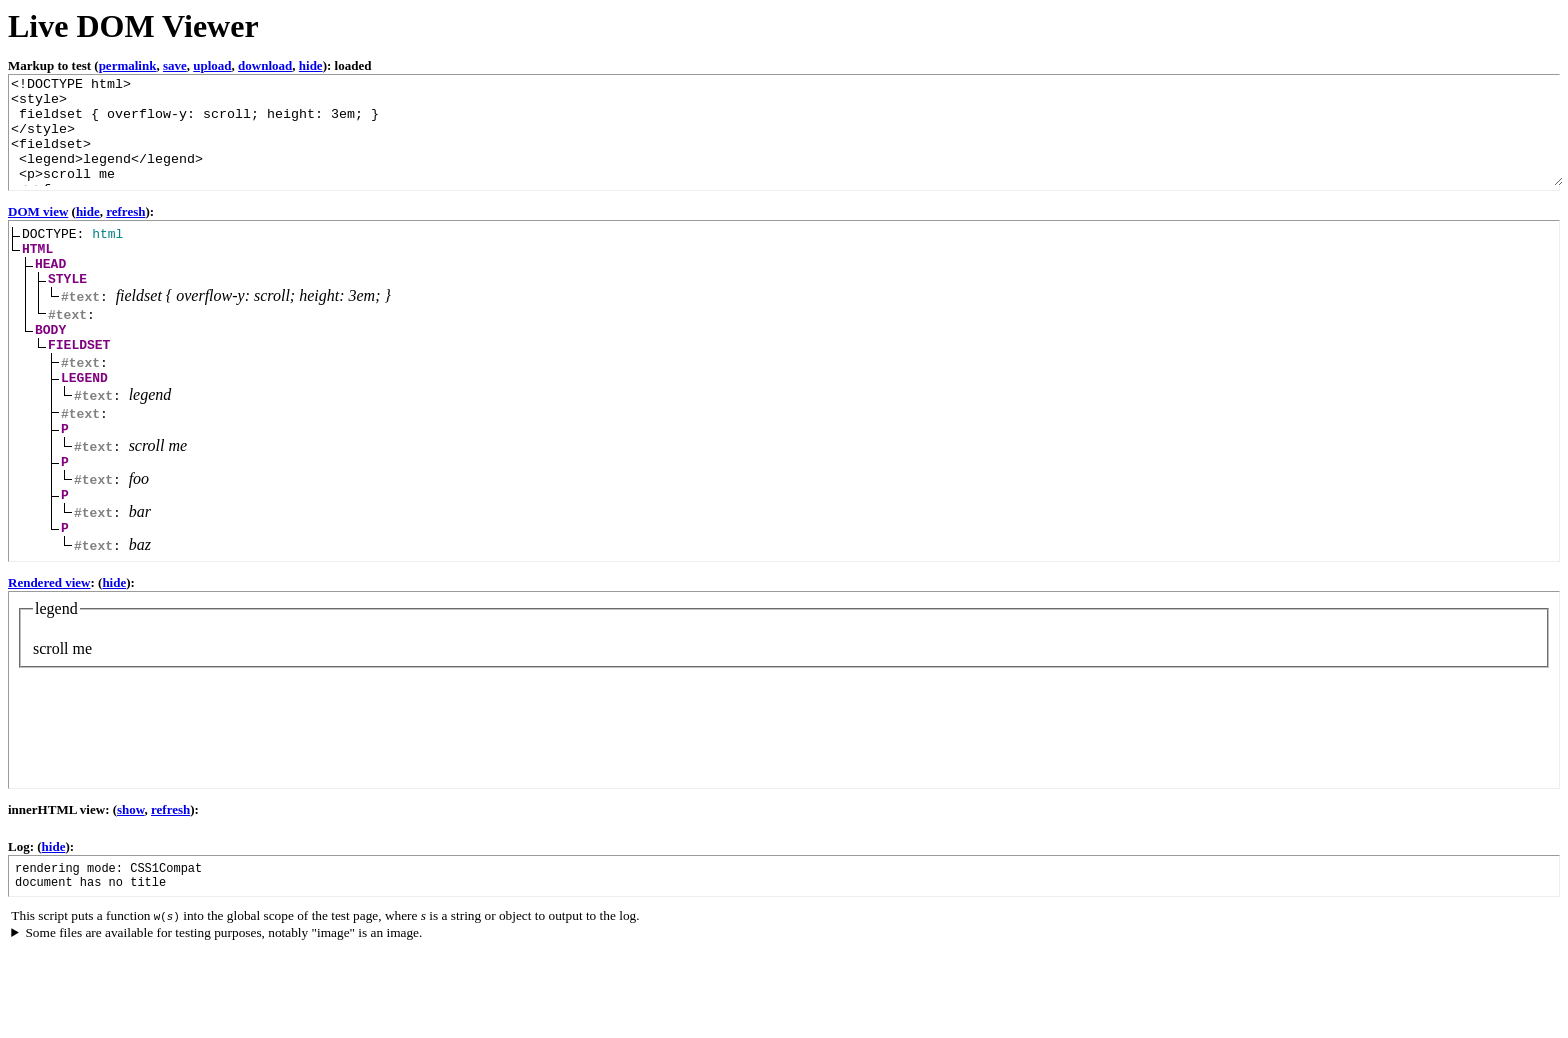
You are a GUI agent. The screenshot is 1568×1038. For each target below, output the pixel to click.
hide (311, 65)
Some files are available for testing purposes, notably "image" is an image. (223, 971)
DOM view (38, 211)
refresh (125, 211)
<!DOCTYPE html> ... (786, 130)
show (130, 842)
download (265, 65)
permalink (128, 65)
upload (212, 65)
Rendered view (49, 615)
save (175, 65)
